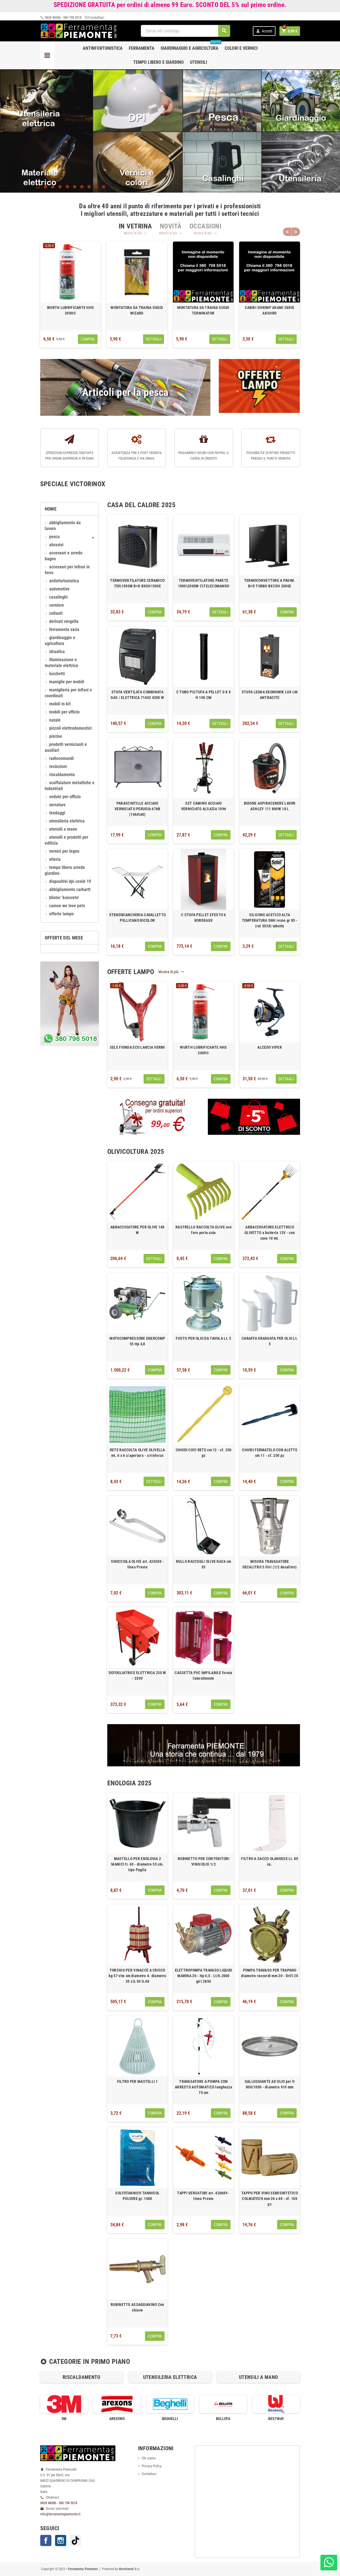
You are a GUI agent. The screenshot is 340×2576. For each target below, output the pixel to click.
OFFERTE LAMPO (61, 913)
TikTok (75, 2540)
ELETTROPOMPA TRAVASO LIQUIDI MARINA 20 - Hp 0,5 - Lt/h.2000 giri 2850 (203, 1976)
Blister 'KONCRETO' (64, 897)
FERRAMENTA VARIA (64, 629)
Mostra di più (135, 233)
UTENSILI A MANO (63, 829)
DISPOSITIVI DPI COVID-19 (70, 881)
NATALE (55, 720)
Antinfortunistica (103, 48)
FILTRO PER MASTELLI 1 (137, 2081)
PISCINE (55, 736)
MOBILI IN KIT (60, 703)
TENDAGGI (57, 813)
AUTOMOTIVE (59, 589)
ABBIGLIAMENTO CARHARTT (70, 889)
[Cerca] (185, 31)
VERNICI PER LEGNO (64, 851)
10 (103, 186)
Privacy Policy (151, 2466)
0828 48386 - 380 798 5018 (61, 17)
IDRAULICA (57, 651)
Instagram (60, 2540)
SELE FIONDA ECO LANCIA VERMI (137, 1047)
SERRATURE (57, 804)
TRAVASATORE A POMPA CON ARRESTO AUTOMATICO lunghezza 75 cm (203, 2087)
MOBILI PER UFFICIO (64, 712)
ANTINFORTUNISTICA (64, 580)
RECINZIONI (58, 766)
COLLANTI (56, 613)
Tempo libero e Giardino (158, 62)
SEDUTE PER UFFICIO (65, 796)
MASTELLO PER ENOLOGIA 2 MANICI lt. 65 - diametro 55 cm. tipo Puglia (137, 1864)
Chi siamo (149, 2458)
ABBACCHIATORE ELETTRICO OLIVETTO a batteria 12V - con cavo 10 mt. (269, 1232)
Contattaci (94, 17)
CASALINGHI (58, 597)
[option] (70, 295)
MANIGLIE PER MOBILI (66, 681)
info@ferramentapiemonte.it (60, 2514)
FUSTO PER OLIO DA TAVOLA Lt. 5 (203, 1338)
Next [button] (296, 232)
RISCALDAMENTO (62, 774)
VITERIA (55, 859)
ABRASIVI (56, 544)
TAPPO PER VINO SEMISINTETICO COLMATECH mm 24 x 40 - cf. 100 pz (269, 2198)
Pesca (54, 536)
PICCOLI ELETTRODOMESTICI (70, 728)
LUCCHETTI (57, 673)
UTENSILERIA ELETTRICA (67, 821)
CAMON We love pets (67, 905)
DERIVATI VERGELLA (64, 621)
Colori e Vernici (241, 48)
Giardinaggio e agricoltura (191, 46)
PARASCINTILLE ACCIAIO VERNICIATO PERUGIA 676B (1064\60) (137, 809)
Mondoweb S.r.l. (129, 2569)
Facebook (45, 2540)
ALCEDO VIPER (269, 1047)
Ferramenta (141, 48)
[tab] (135, 226)
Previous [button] (287, 232)
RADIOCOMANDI (61, 758)
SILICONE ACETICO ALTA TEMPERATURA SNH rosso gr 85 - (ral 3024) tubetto (270, 920)
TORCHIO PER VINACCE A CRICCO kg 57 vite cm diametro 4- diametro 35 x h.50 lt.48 (138, 1976)
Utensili (198, 62)
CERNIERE (56, 605)
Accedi (264, 31)
